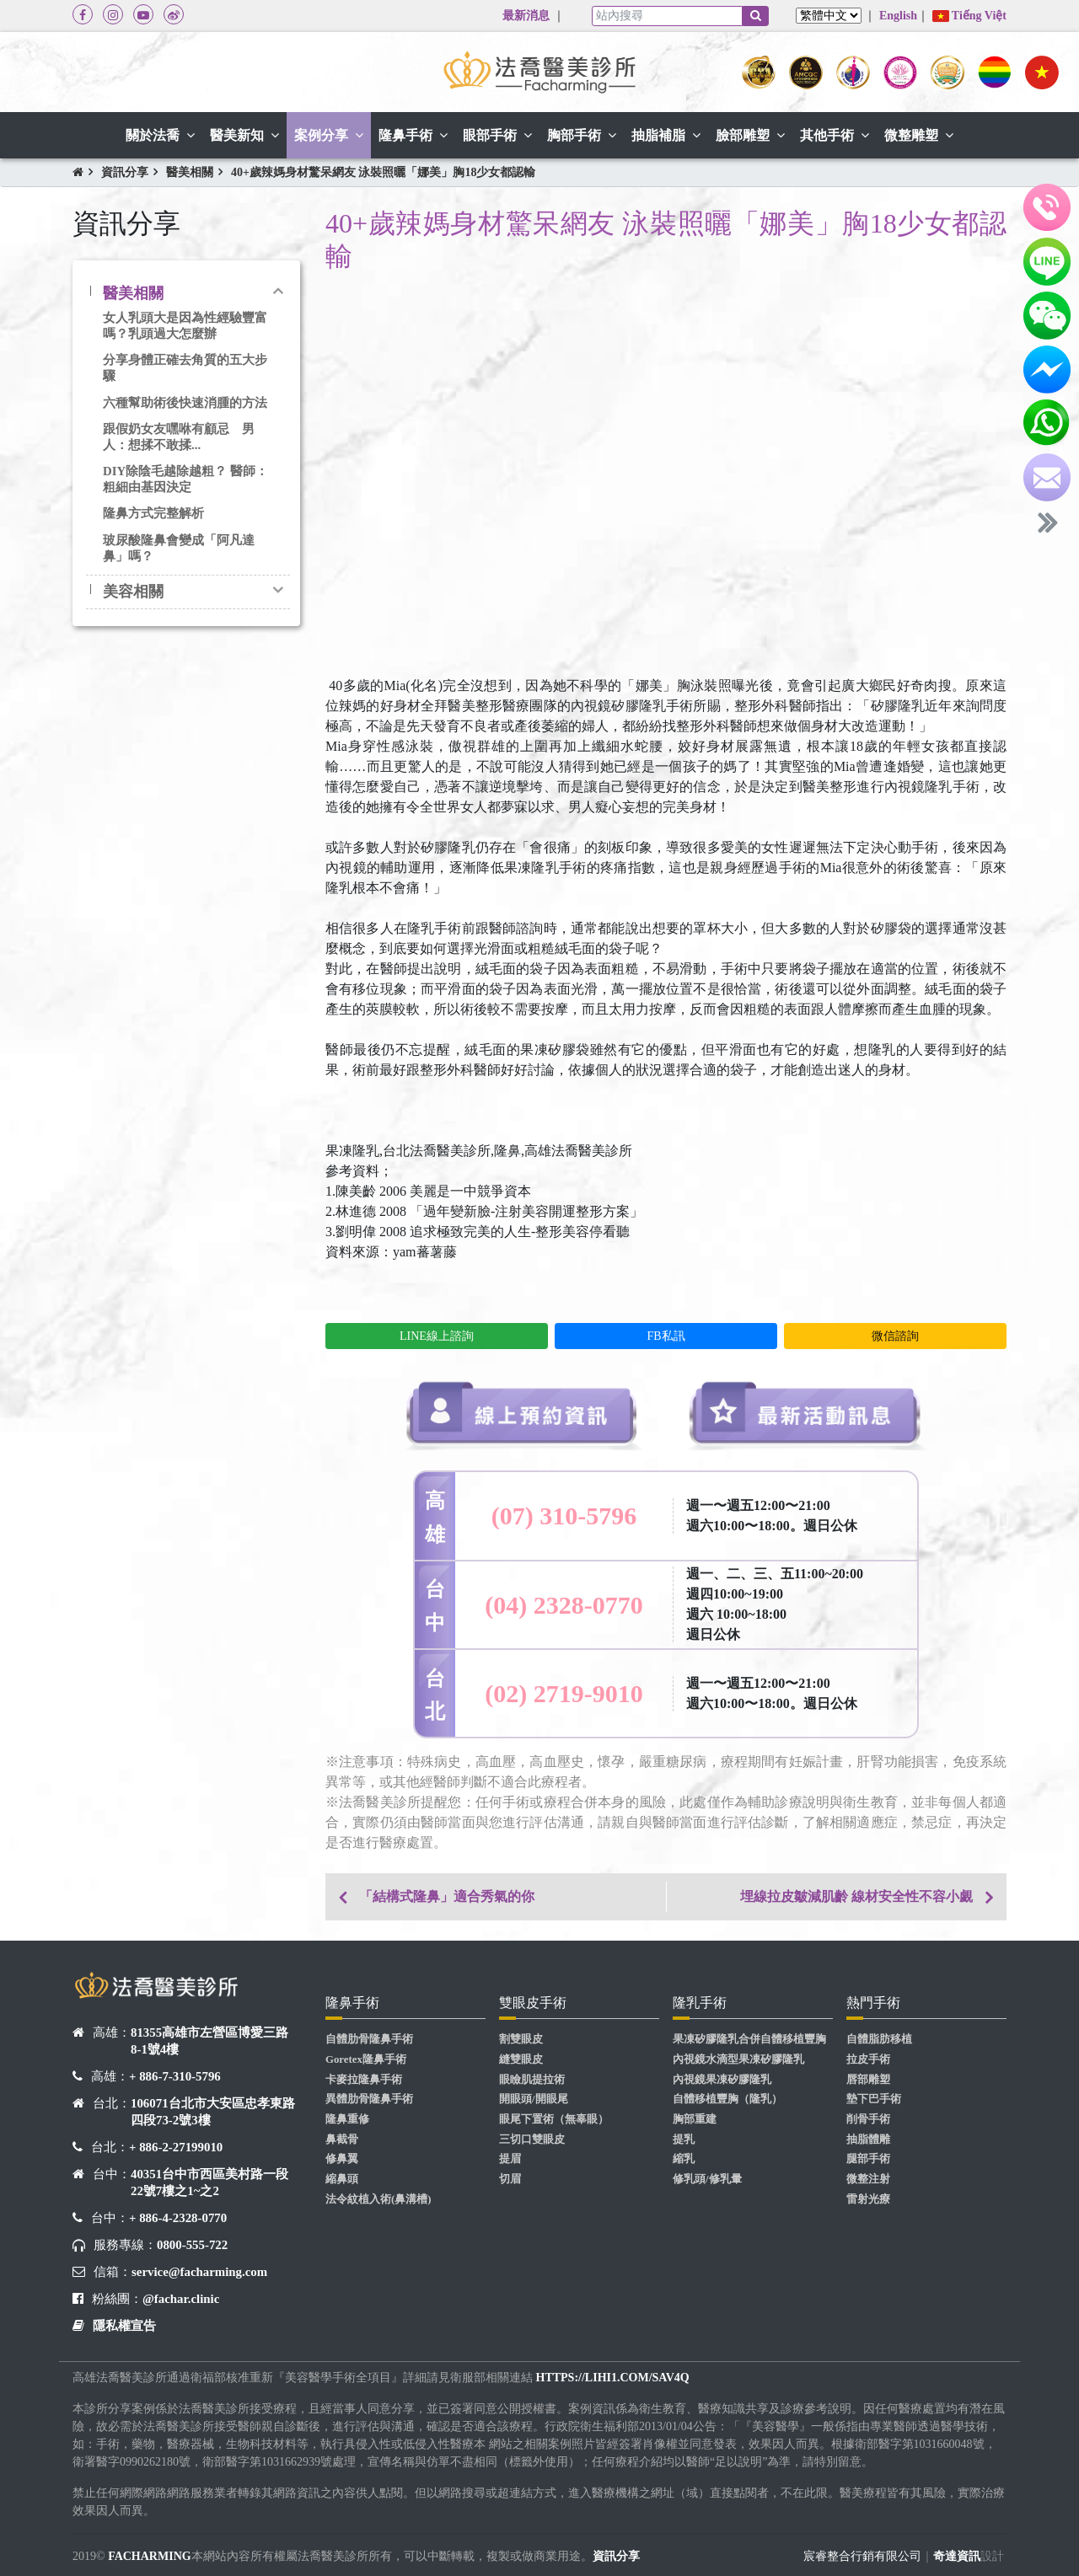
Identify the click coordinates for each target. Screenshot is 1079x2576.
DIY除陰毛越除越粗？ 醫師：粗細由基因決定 (185, 479)
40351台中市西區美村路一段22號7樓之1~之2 (209, 2182)
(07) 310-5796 (563, 1515)
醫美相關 (189, 172)
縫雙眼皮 (521, 2059)
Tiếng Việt (969, 15)
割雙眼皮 (521, 2039)
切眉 (510, 2179)
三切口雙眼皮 (532, 2139)
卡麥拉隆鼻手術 (363, 2080)
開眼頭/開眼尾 (533, 2099)
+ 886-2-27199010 (176, 2147)
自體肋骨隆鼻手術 (369, 2039)
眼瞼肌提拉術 (532, 2080)
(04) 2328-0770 (563, 1605)
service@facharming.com (199, 2272)
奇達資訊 (956, 2556)
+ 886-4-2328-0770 (178, 2218)
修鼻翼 (341, 2159)
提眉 (510, 2159)
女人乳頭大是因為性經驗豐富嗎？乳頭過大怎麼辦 (185, 325)
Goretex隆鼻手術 (365, 2059)
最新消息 (526, 15)
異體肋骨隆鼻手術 (369, 2099)
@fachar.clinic (180, 2299)
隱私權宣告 (124, 2325)
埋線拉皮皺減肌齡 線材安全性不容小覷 (856, 1896)
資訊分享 (124, 172)
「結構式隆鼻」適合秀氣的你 (446, 1896)
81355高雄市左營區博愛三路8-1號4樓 (209, 2041)
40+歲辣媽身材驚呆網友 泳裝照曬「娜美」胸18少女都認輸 (383, 172)
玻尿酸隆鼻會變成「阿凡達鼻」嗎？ (179, 548)
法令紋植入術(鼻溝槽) (378, 2199)
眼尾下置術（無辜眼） (554, 2119)
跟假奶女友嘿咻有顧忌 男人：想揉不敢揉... (179, 437)
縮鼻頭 (341, 2179)
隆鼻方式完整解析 (153, 513)
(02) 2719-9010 (563, 1693)
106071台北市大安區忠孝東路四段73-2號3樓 (213, 2112)
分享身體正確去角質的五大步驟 (185, 368)
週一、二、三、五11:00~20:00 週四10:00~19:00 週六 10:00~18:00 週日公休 (774, 1603)
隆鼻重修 (347, 2119)
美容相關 (133, 591)
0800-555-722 (192, 2245)
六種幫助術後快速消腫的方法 (185, 403)
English (898, 15)
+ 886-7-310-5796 (175, 2076)
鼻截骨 (341, 2139)
